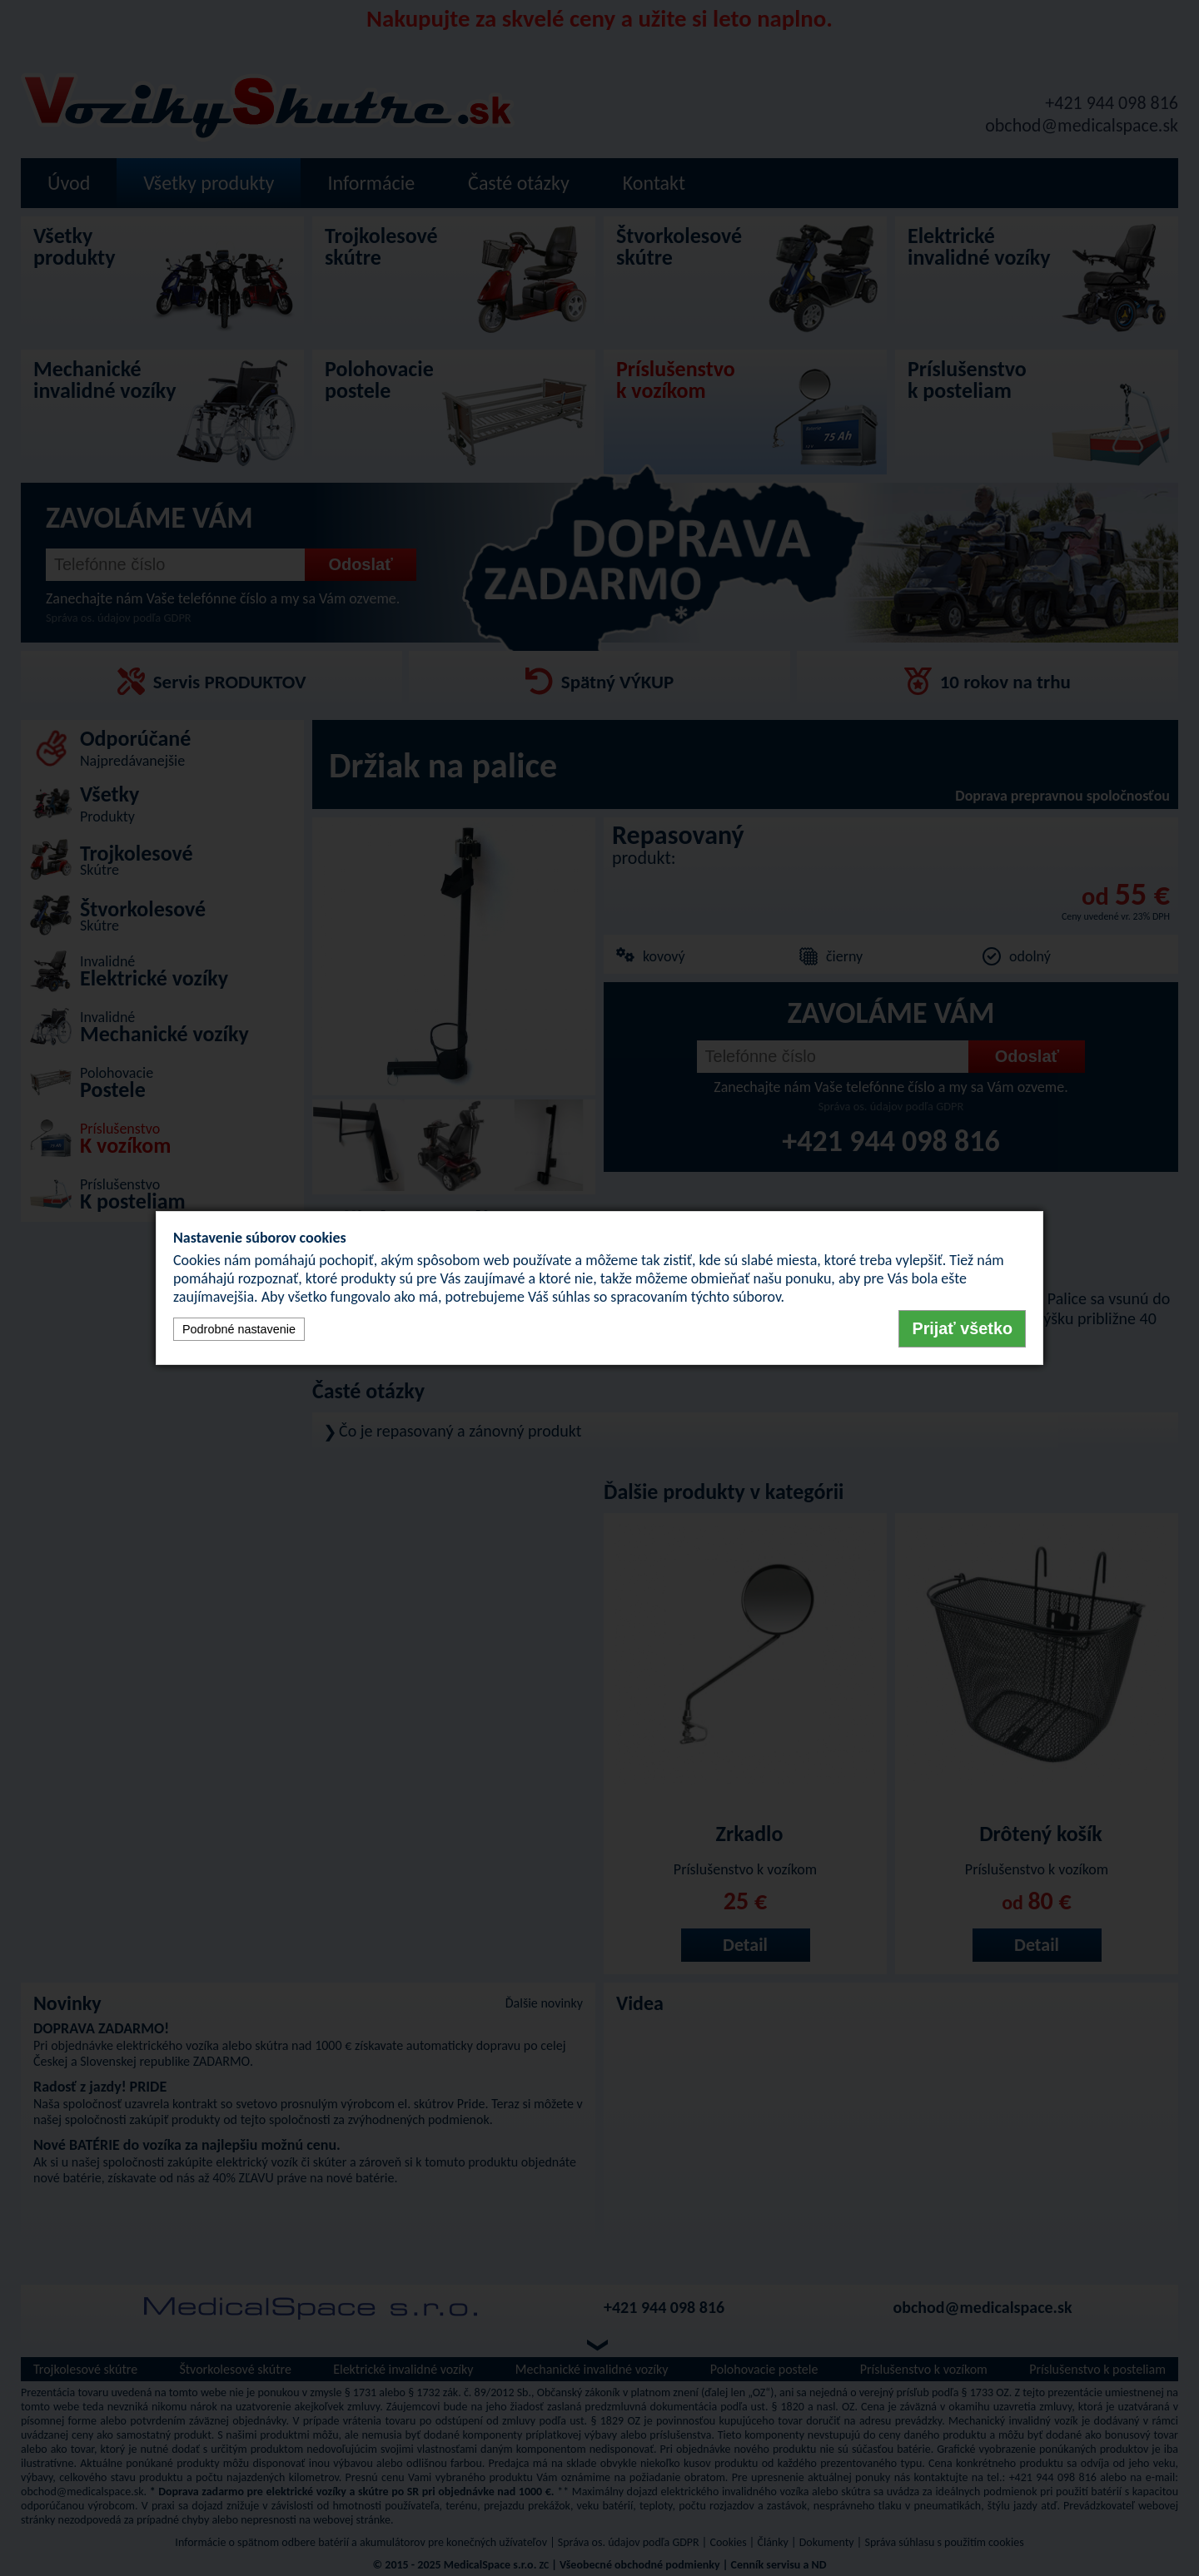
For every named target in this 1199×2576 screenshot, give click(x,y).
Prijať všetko (962, 1328)
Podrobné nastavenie (239, 1329)
